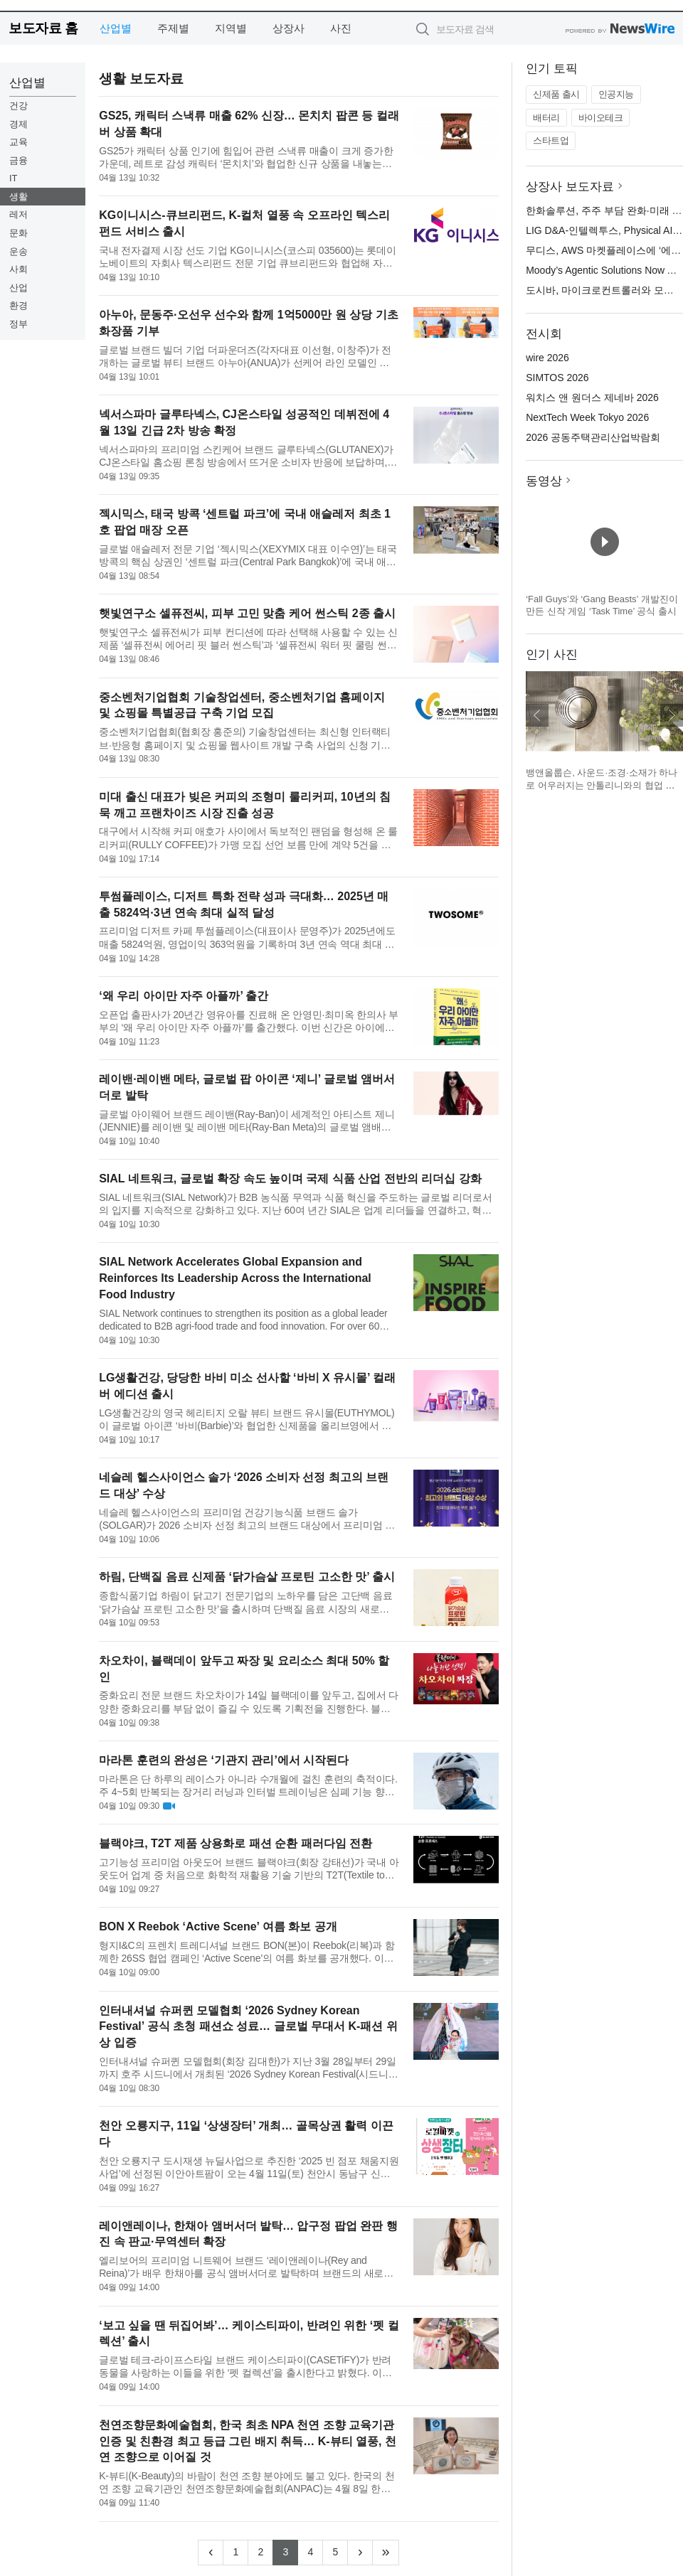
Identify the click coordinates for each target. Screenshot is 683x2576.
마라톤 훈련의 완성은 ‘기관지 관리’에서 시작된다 (224, 1760)
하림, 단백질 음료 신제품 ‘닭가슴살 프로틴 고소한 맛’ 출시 (247, 1577)
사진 (340, 28)
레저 (18, 214)
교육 (18, 142)
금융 (18, 160)
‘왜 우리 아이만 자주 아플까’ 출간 (183, 996)
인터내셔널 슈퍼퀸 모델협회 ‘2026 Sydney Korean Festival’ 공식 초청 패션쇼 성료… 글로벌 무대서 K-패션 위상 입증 (248, 2026)
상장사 (288, 28)
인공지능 (616, 94)
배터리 (546, 117)
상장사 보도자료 (570, 186)
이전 (537, 715)
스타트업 (550, 140)
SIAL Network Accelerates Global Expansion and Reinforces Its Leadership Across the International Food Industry (235, 1278)
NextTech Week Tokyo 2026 (587, 417)
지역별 (231, 28)
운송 (18, 251)
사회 (18, 269)
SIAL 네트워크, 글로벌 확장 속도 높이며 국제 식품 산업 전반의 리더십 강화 (290, 1178)
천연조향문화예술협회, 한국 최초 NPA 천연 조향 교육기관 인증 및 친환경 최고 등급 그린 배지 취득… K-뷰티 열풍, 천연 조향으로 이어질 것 (247, 2441)
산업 (18, 287)
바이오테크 (600, 117)
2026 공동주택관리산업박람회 (593, 437)
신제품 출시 (556, 94)
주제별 (173, 28)
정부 (18, 324)
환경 (18, 305)
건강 (18, 105)
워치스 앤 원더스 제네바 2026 (592, 397)
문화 (18, 233)
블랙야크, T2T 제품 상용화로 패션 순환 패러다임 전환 (235, 1843)
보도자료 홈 (43, 28)
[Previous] (210, 2552)
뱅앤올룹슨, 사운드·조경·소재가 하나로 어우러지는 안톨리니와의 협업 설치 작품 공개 (601, 785)
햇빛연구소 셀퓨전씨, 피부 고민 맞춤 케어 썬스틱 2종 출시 (247, 613)
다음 (671, 715)
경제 (18, 124)
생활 (18, 196)
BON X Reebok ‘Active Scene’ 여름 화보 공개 (218, 1926)
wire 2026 (547, 357)
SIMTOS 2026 (557, 377)
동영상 (544, 481)
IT (13, 178)
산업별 (116, 28)
